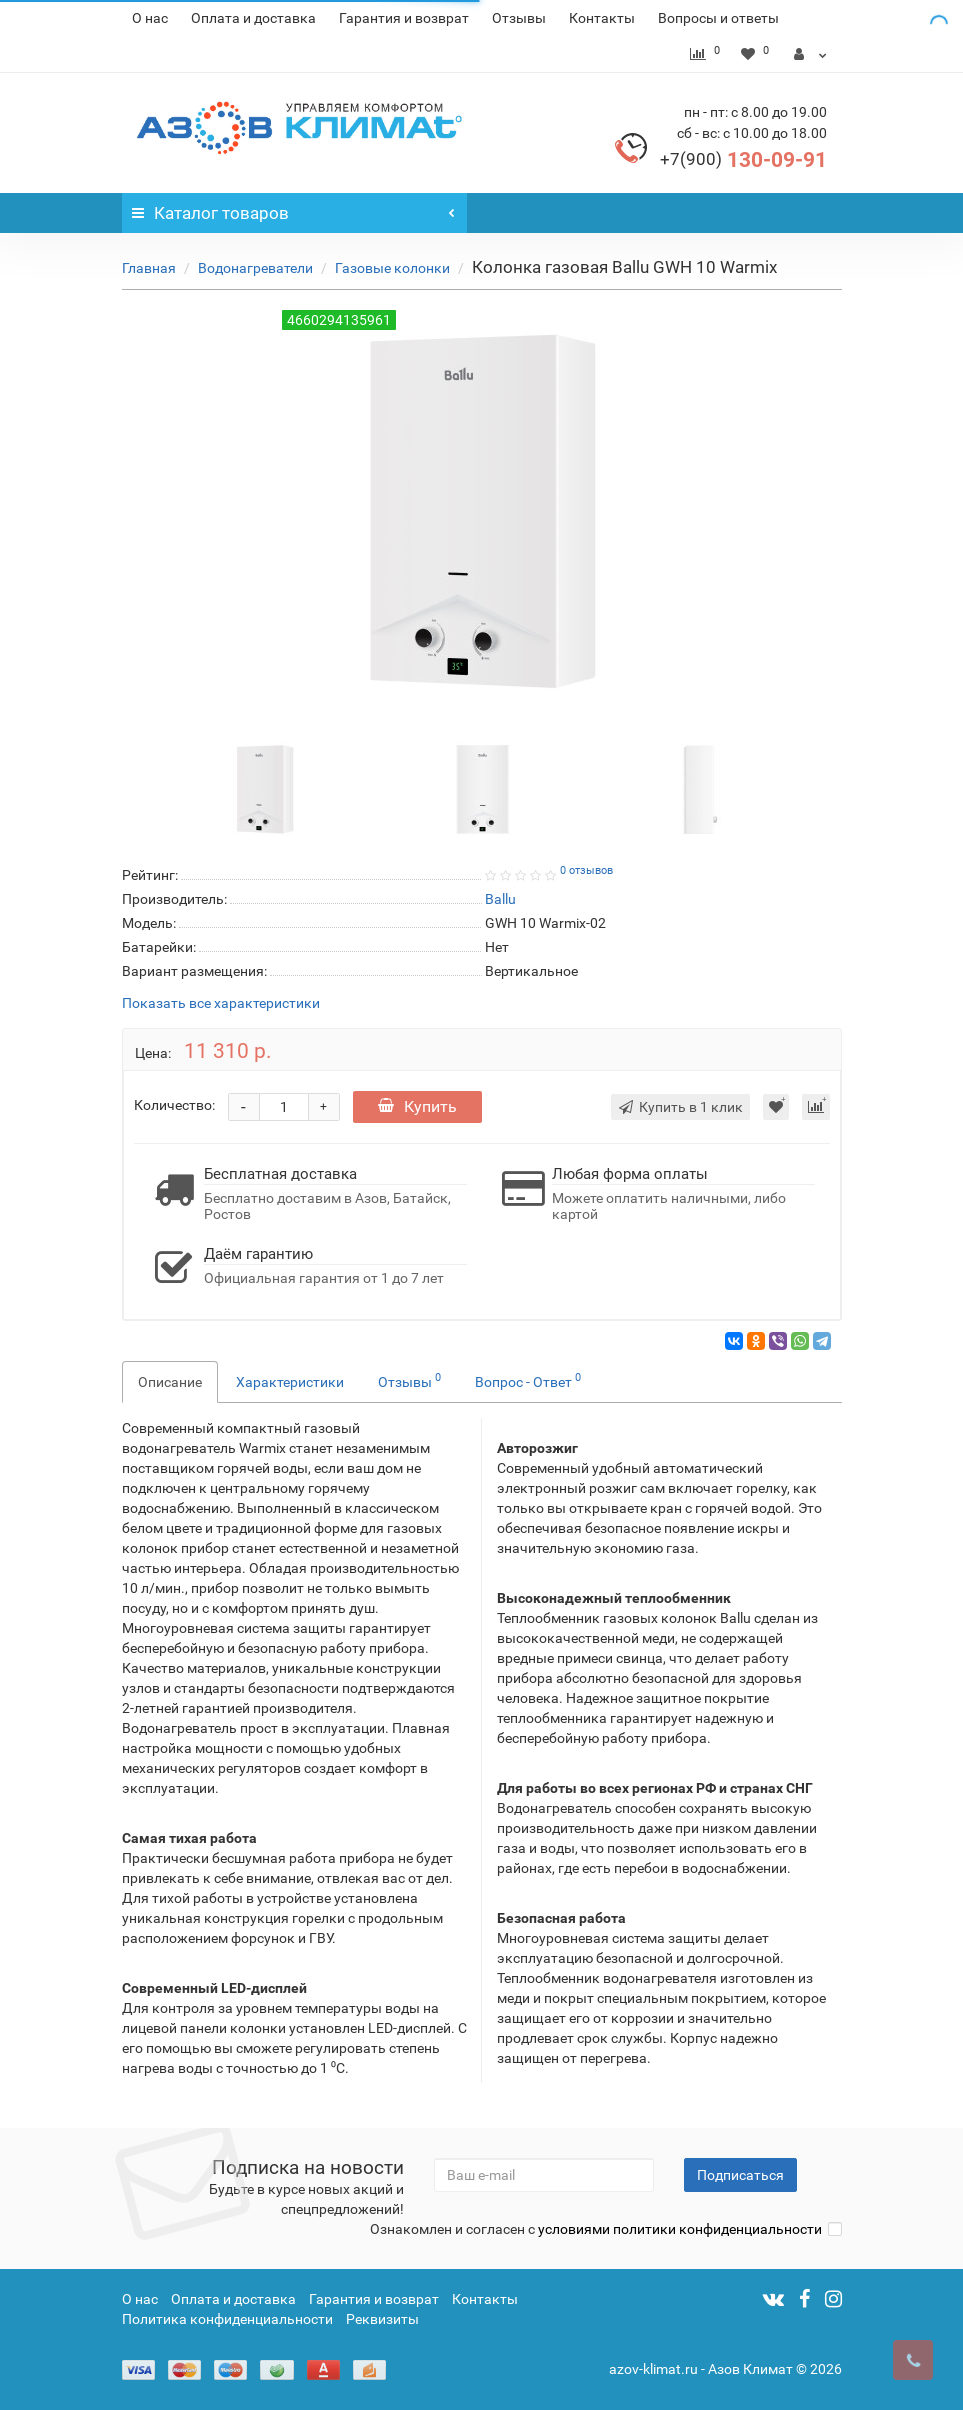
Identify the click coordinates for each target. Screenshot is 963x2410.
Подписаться (740, 2175)
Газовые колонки (392, 268)
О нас (150, 18)
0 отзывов (586, 870)
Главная (149, 268)
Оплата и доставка (253, 18)
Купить (417, 1106)
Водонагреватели (255, 268)
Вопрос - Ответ (528, 1380)
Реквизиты (382, 2319)
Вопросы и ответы (718, 18)
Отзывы (519, 18)
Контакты (602, 18)
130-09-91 (743, 160)
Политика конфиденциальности (227, 2319)
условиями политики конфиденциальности (680, 2229)
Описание (170, 1382)
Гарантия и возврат (404, 18)
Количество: (174, 1105)
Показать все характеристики (221, 1003)
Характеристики (290, 1382)
